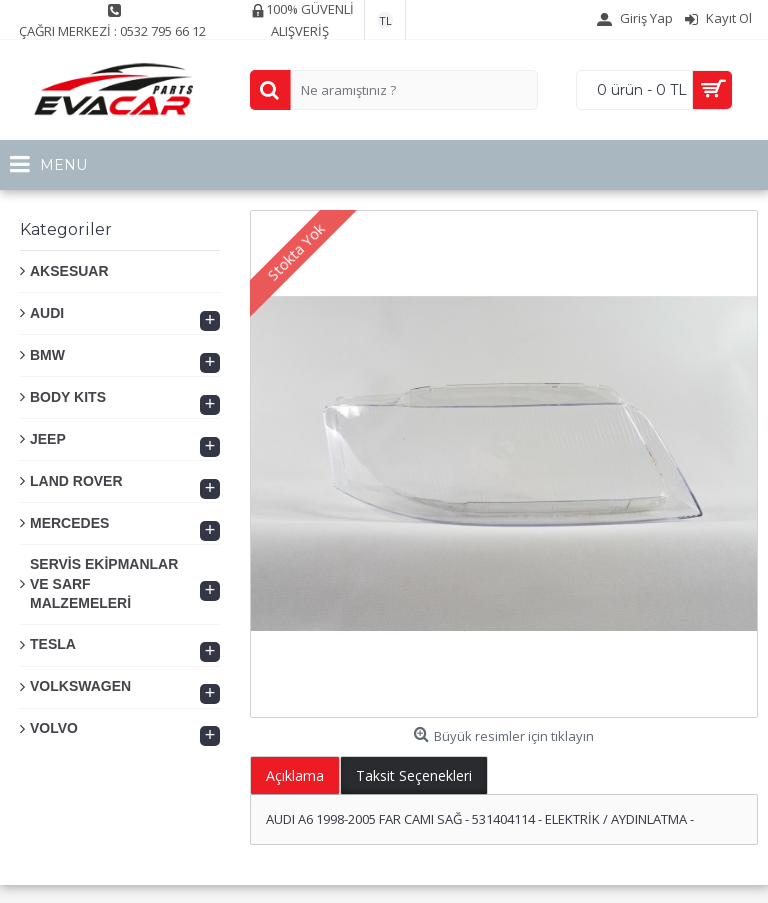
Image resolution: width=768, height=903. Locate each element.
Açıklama (295, 775)
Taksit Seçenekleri (414, 775)
